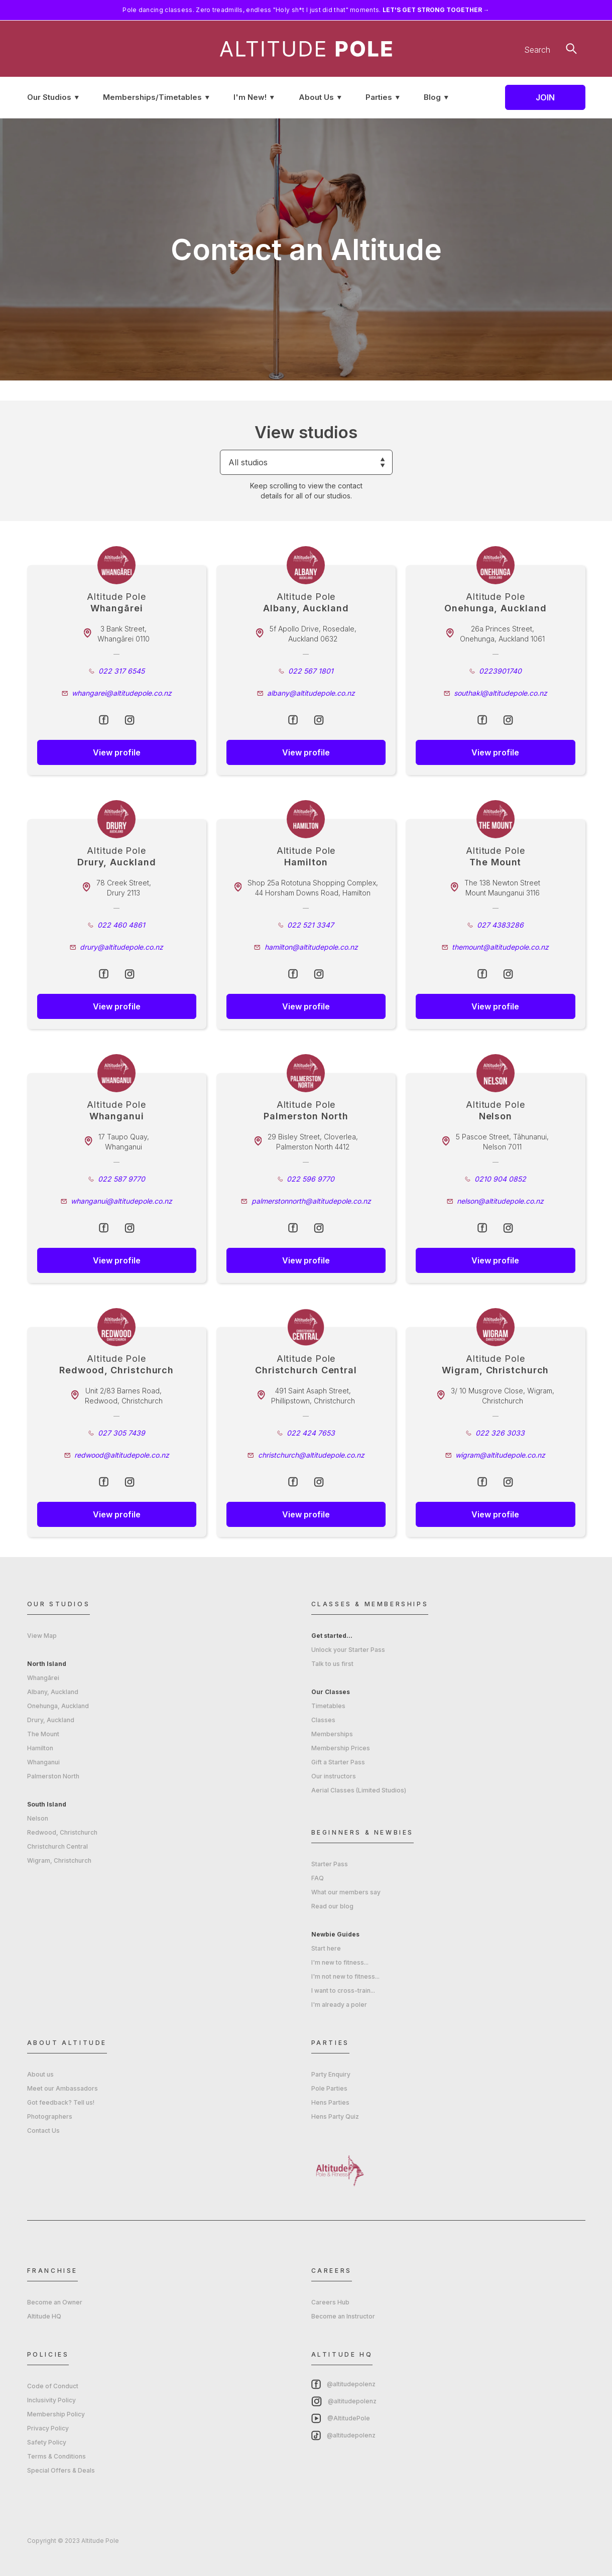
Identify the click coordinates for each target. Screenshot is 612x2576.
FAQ (317, 1878)
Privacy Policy (48, 2428)
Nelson (37, 1818)
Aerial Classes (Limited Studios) (358, 1790)
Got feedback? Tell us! (60, 2102)
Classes (323, 1720)
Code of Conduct (52, 2386)
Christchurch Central (57, 1846)
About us (40, 2074)
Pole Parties (329, 2088)
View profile (117, 752)
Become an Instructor (343, 2316)
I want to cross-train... (343, 1990)
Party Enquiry (330, 2074)
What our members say (346, 1892)
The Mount (43, 1734)
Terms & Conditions (56, 2456)
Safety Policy (46, 2442)
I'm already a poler (339, 2004)
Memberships (332, 1734)
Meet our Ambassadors (62, 2088)
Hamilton (40, 1748)
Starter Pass (329, 1864)
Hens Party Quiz (335, 2116)
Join (545, 97)
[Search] (508, 49)
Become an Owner (54, 2302)
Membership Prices (340, 1748)
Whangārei (43, 1678)
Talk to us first (332, 1663)
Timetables (328, 1706)
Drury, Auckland (50, 1720)
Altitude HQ (44, 2316)
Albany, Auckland (52, 1692)
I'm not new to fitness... (345, 1976)
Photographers (49, 2116)
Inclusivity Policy (51, 2400)
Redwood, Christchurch (62, 1832)
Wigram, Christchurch (59, 1860)
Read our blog (332, 1906)
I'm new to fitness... (340, 1962)
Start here (326, 1948)
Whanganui (43, 1762)
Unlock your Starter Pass (348, 1649)
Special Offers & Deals (61, 2470)
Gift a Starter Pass (338, 1762)
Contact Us (43, 2130)
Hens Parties (330, 2102)
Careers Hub (330, 2302)
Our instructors (333, 1776)
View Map (42, 1635)
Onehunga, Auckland (58, 1706)
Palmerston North (53, 1776)
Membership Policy (56, 2414)
